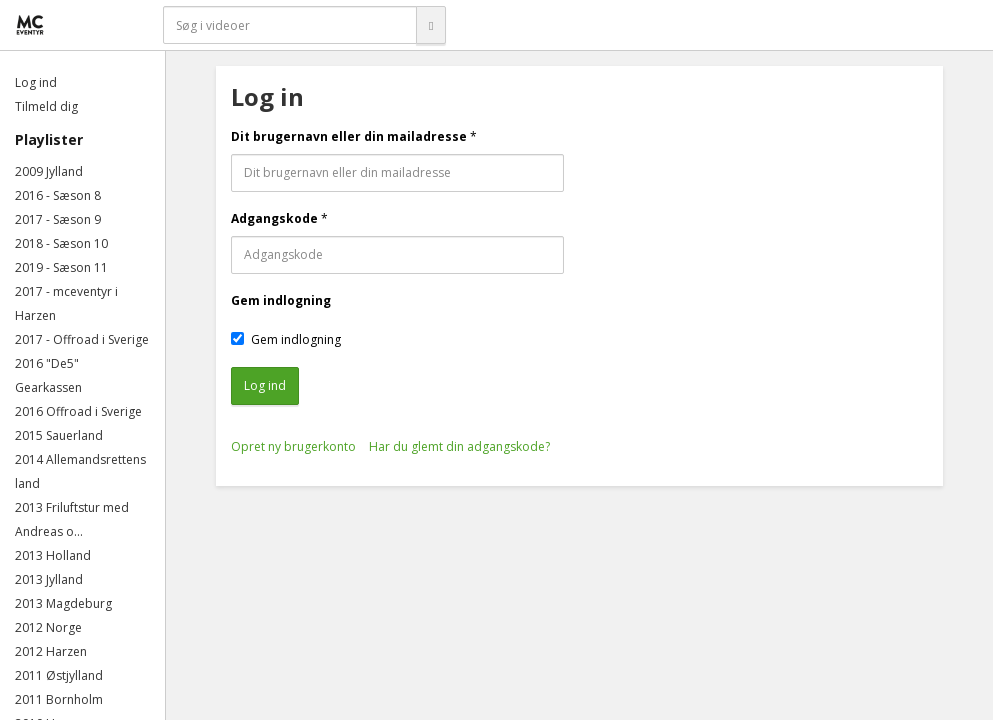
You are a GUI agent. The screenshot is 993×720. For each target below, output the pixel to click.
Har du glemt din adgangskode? (459, 446)
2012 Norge (48, 627)
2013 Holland (53, 555)
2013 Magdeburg (63, 603)
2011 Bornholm (59, 699)
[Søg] (431, 25)
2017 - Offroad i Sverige (82, 339)
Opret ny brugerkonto (293, 446)
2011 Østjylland (59, 675)
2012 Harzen (51, 651)
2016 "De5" (47, 363)
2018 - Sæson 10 (61, 243)
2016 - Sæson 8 (58, 195)
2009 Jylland (49, 171)
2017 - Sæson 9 (58, 219)
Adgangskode (274, 218)
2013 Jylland (49, 579)
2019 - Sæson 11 (61, 267)
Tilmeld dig (46, 106)
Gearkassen (48, 387)
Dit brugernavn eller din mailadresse (349, 136)
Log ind (36, 82)
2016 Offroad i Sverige (78, 411)
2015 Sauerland (59, 435)
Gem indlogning (281, 300)
